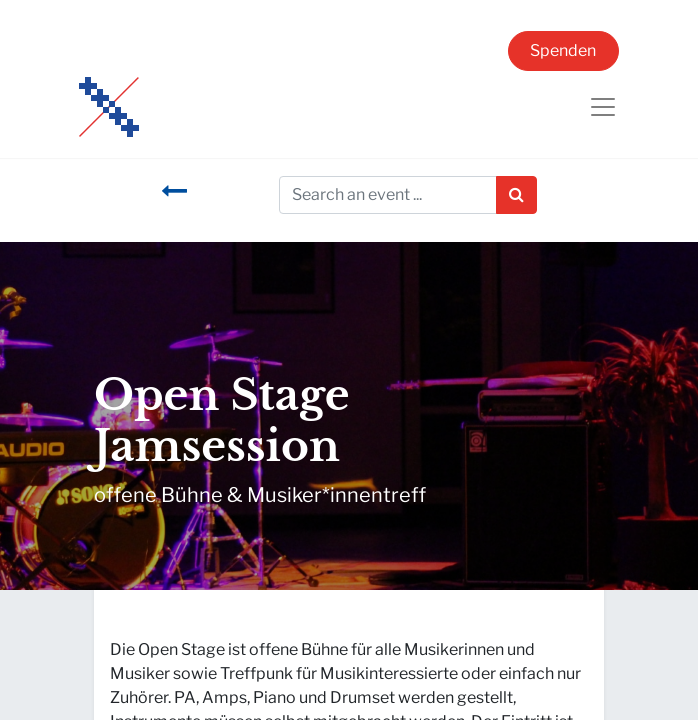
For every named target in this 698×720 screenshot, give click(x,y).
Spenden (563, 50)
